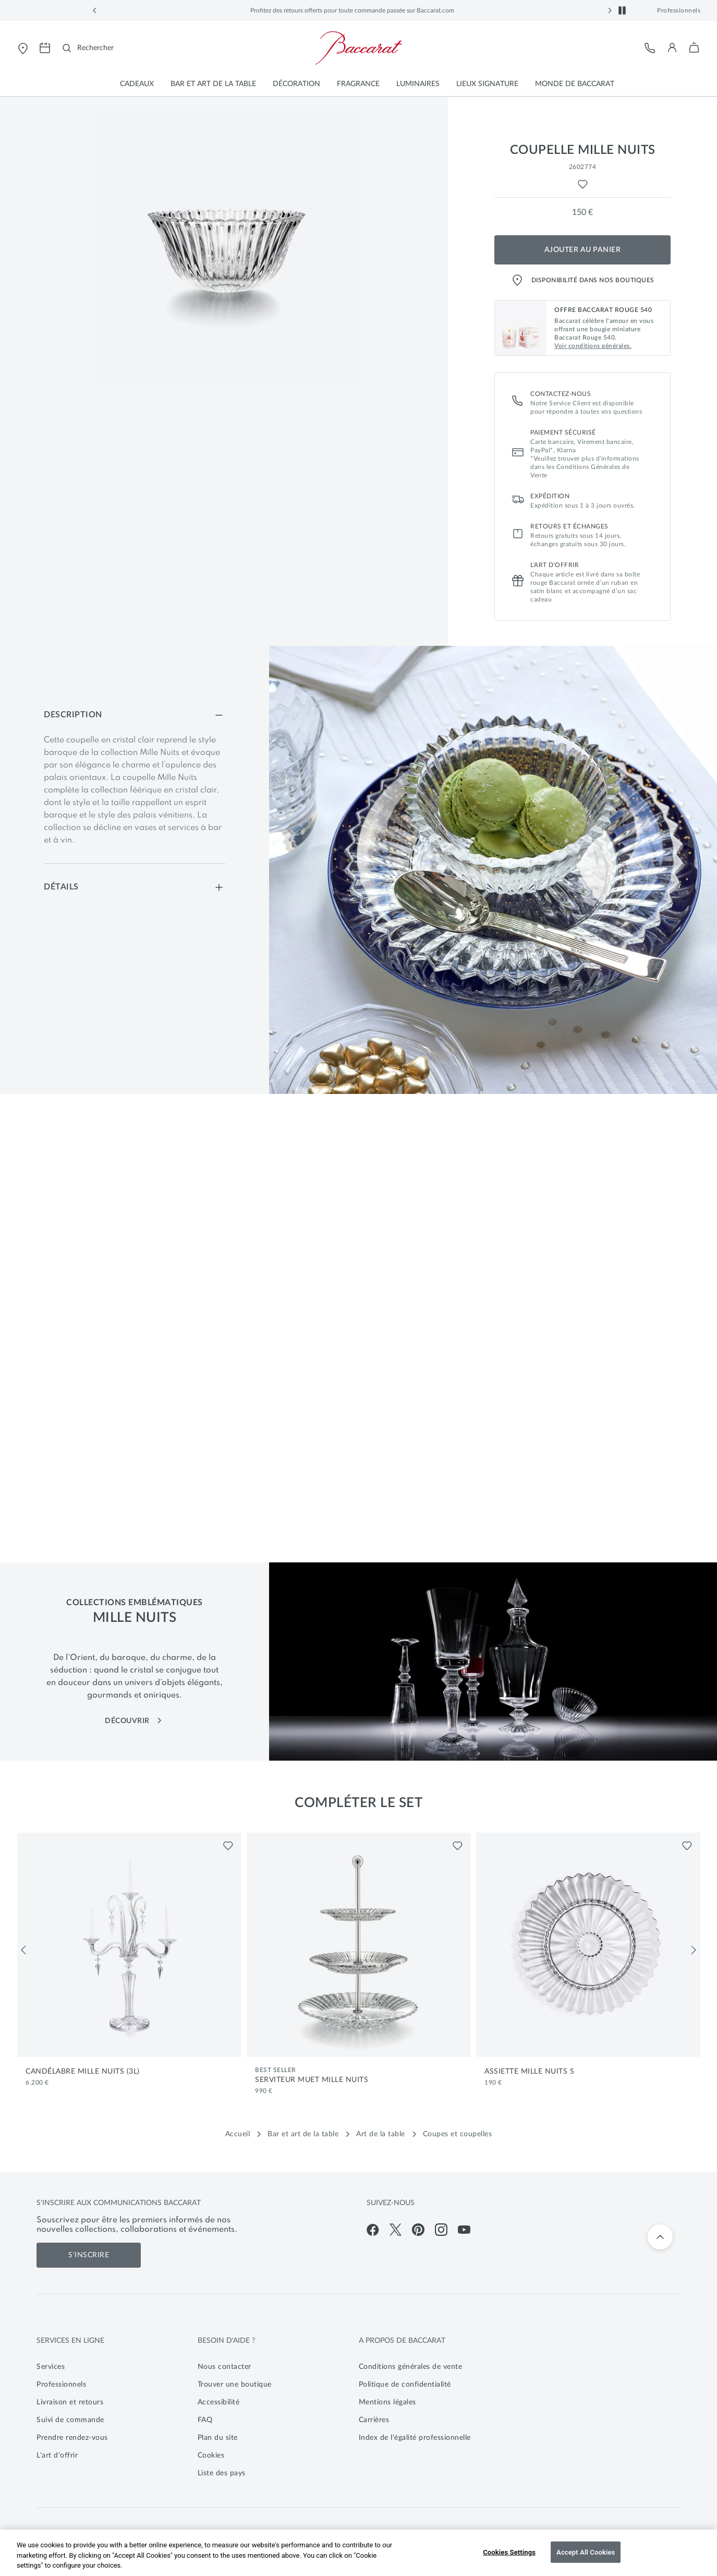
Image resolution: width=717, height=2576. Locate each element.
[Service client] (650, 48)
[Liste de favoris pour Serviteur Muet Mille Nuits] (458, 1845)
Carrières (374, 2420)
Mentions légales (387, 2402)
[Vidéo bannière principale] (358, 1326)
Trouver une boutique (235, 2384)
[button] (95, 10)
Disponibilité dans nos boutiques (582, 280)
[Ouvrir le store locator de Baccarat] (23, 48)
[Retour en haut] (660, 2236)
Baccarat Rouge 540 (271, 10)
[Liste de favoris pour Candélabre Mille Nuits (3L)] (228, 1845)
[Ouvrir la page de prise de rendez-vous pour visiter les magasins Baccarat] (45, 48)
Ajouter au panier (582, 250)
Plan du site (218, 2437)
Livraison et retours (70, 2402)
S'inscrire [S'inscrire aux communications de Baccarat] (88, 2255)
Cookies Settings (509, 2552)
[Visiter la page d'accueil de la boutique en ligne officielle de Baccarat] (358, 48)
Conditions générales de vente (411, 2366)
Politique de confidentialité (405, 2384)
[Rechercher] (88, 48)
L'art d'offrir (57, 2455)
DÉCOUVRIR (134, 1721)
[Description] (134, 714)
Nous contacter (224, 2366)
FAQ (205, 2420)
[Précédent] (23, 1950)
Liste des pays (222, 2473)
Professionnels (678, 10)
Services (51, 2366)
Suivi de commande (70, 2420)
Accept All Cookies (585, 2552)
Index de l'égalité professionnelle (415, 2437)
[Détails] (134, 887)
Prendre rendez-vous (72, 2437)
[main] (358, 595)
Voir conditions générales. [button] (592, 346)
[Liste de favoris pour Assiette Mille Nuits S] (687, 1845)
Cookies (211, 2455)
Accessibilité (219, 2402)
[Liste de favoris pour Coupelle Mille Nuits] (583, 184)
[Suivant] (693, 1950)
